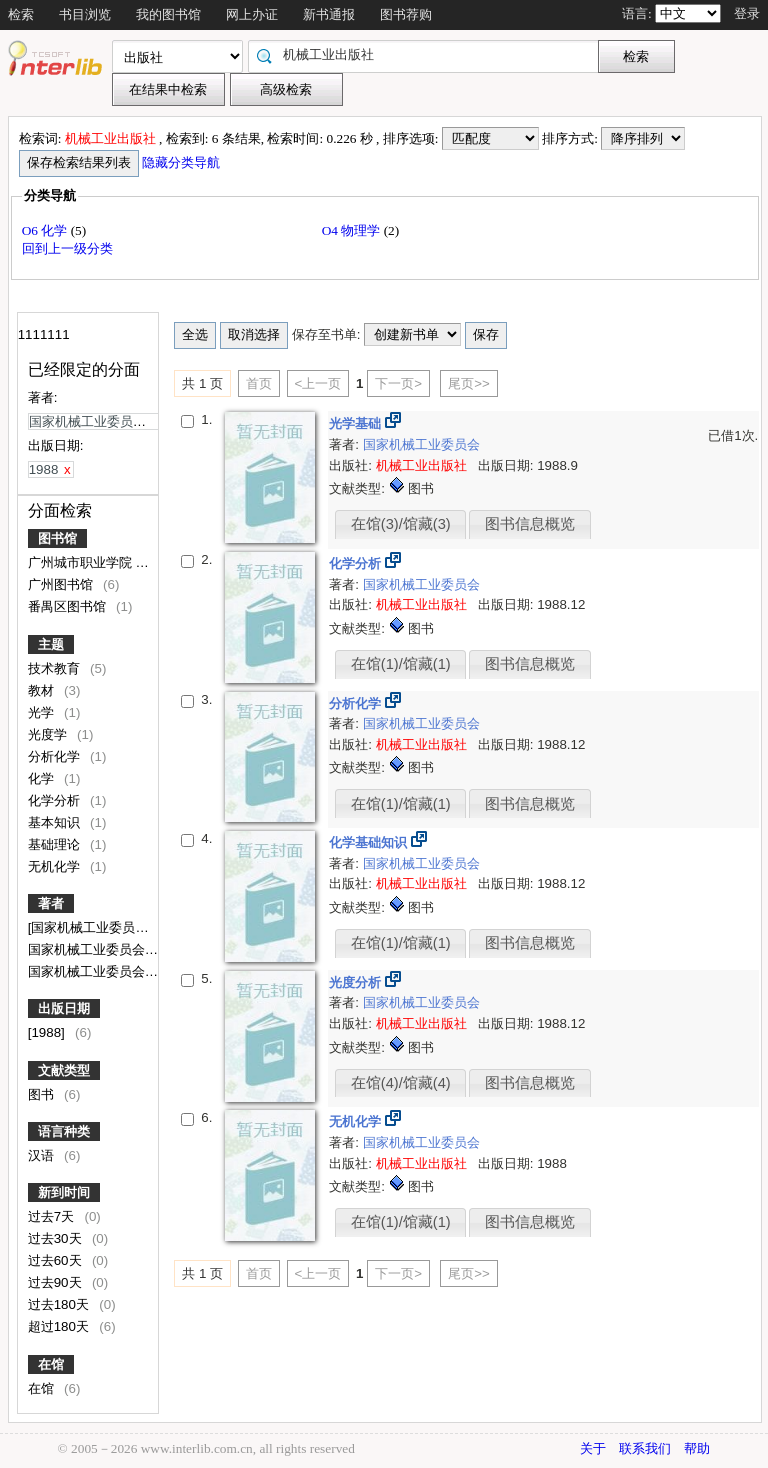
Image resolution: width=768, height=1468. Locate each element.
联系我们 (645, 1448)
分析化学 (56, 756)
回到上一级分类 (67, 248)
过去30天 (57, 1238)
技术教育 (56, 668)
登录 (747, 13)
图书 (43, 1094)
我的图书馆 (168, 14)
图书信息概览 (530, 524)
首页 (259, 383)
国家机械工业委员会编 (95, 971)
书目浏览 (85, 14)
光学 (43, 712)
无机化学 (56, 866)
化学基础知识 (370, 842)
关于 (593, 1448)
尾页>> (469, 383)
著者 (51, 903)
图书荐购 (406, 14)
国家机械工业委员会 (421, 444)
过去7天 (53, 1216)
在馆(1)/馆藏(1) (401, 664)
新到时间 (64, 1192)
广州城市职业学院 (82, 562)
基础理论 (56, 844)
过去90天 (57, 1282)
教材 (43, 690)
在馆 (51, 1364)
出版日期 (64, 1008)
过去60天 (57, 1260)
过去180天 (60, 1304)
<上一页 (318, 383)
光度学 (49, 734)
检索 (21, 14)
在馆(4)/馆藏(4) (401, 1083)
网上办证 (252, 14)
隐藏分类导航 (182, 162)
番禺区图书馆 (69, 606)
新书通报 (329, 14)
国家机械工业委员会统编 (101, 949)
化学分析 (56, 800)
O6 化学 (46, 230)
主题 (51, 644)
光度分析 (357, 982)
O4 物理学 (353, 230)
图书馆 (57, 538)
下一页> (398, 383)
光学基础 (357, 423)
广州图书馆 (62, 584)
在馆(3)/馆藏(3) (401, 524)
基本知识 (56, 822)
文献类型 (64, 1070)
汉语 (43, 1155)
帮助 (697, 1448)
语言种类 (64, 1131)
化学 (43, 778)
